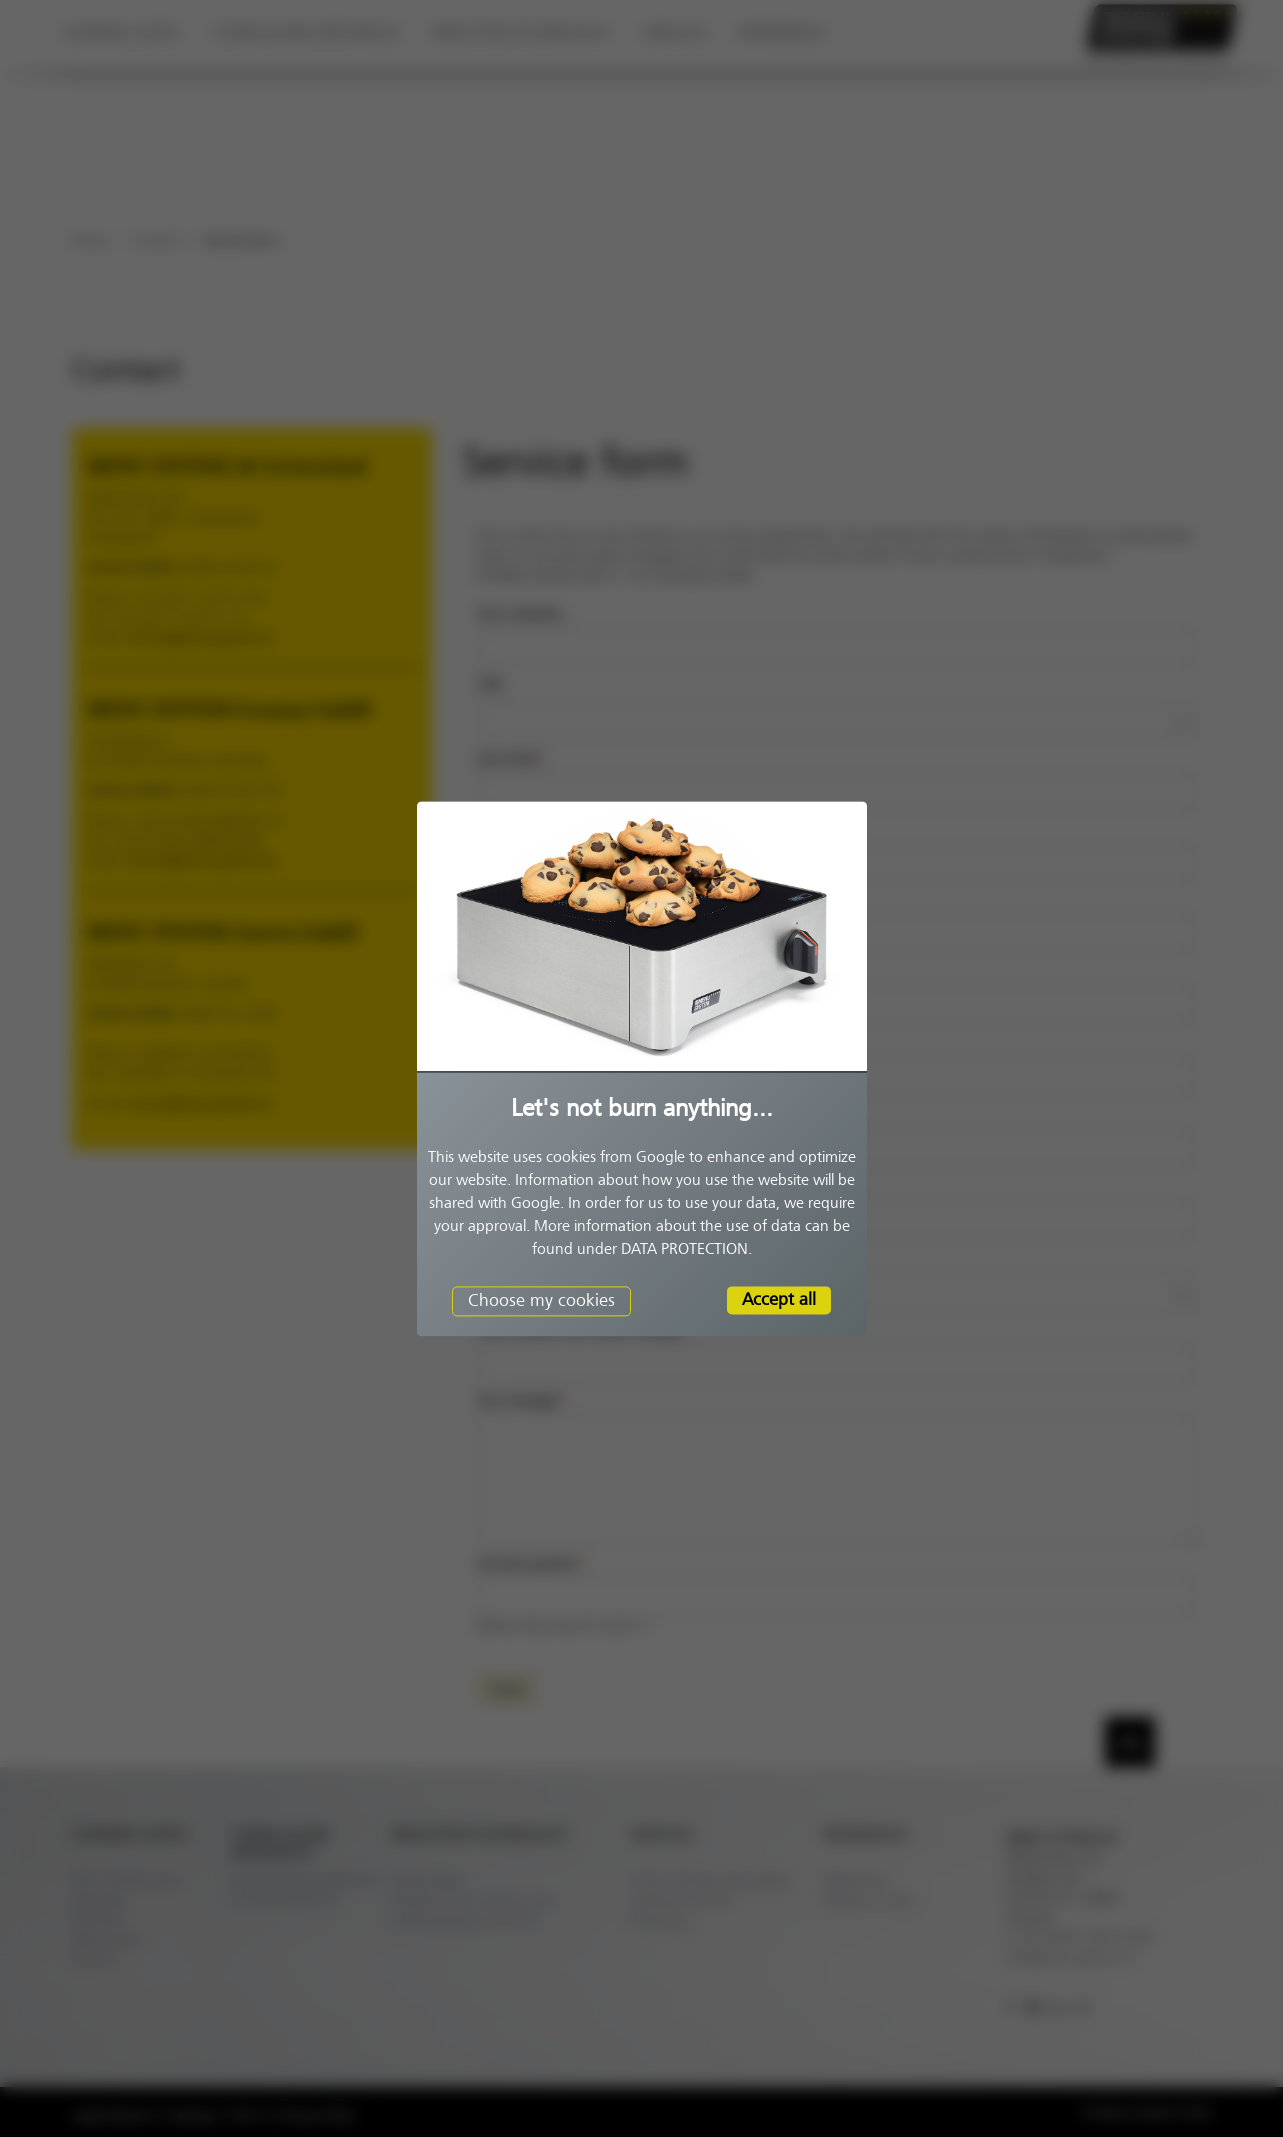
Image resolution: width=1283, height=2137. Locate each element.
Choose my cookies (541, 1300)
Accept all (779, 1299)
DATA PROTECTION (684, 1249)
